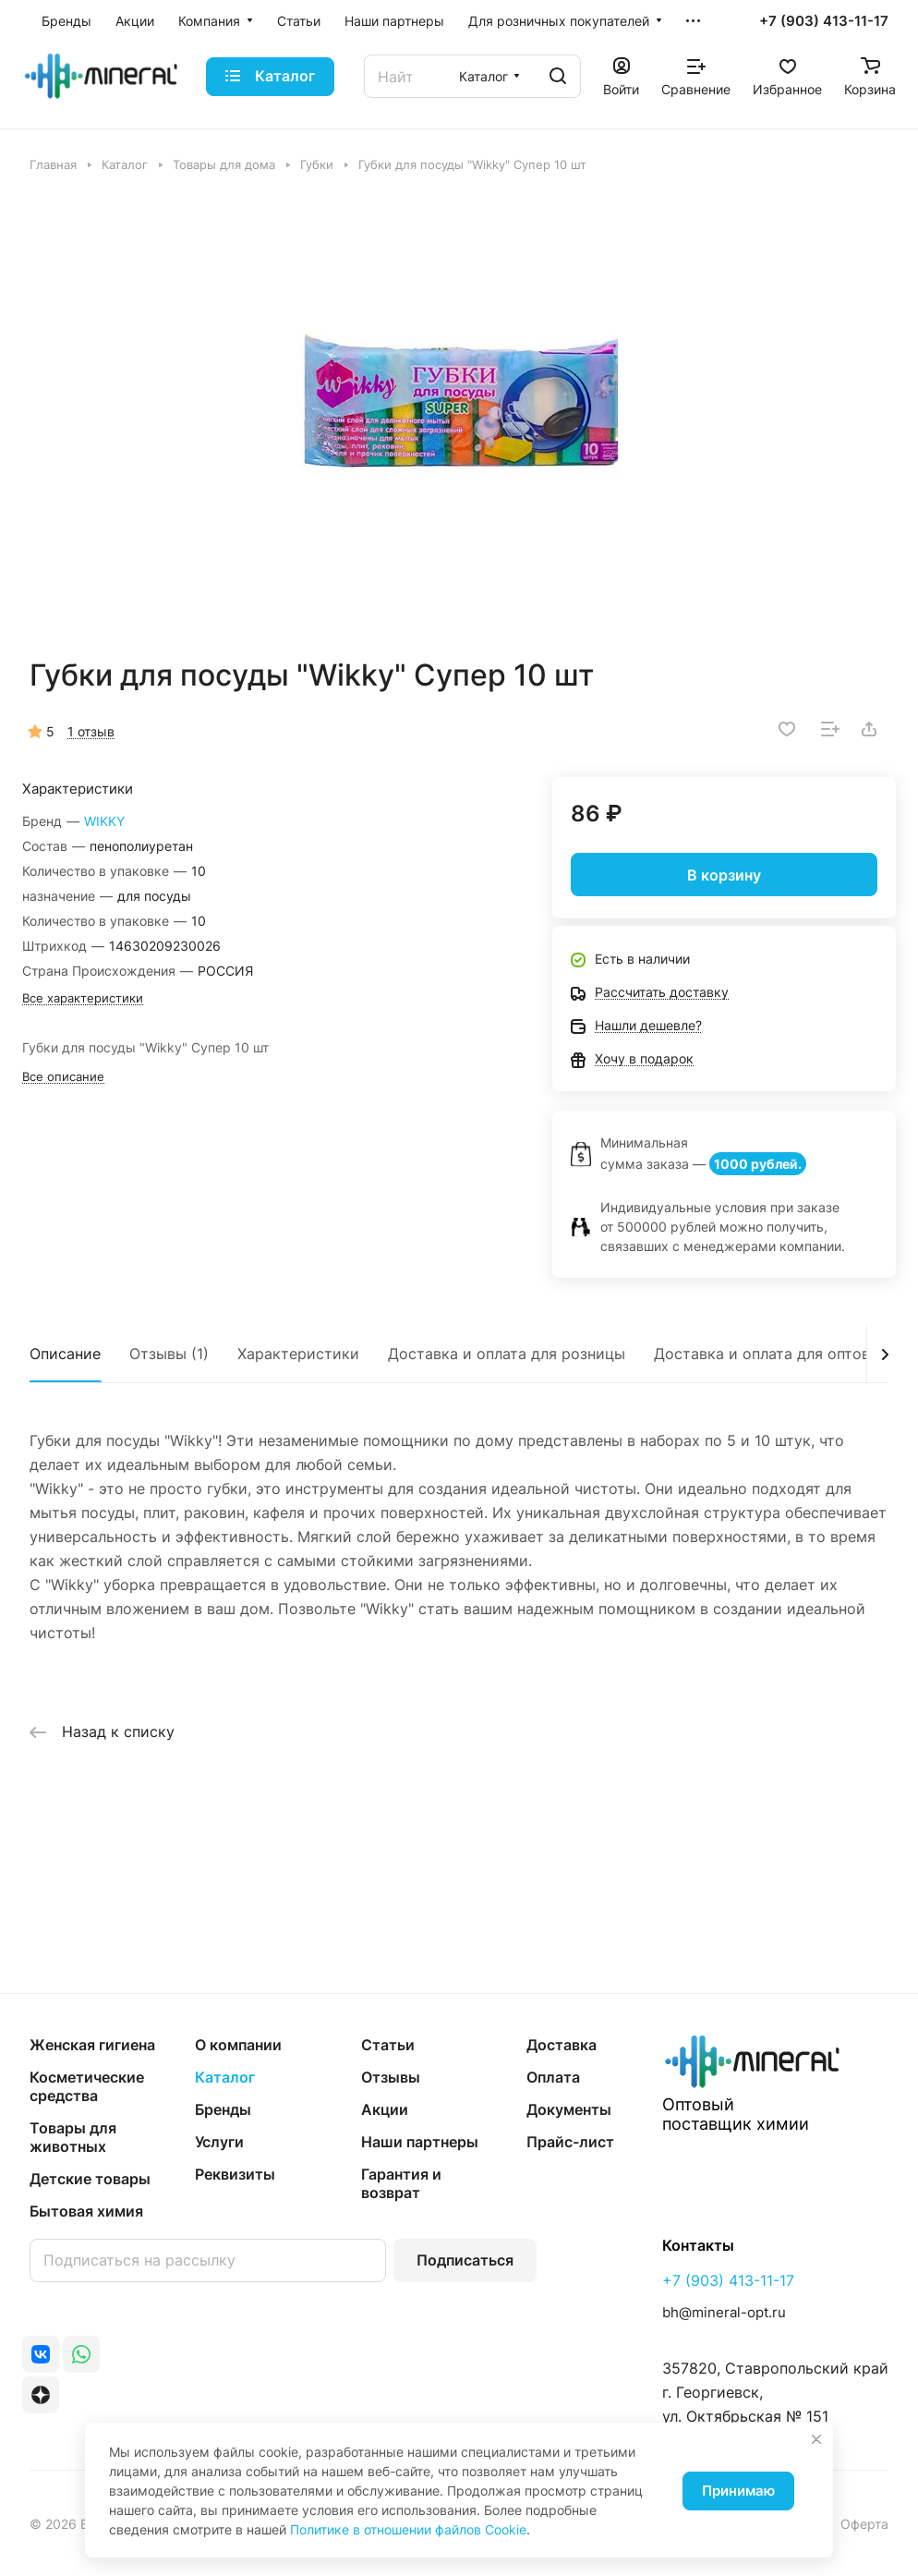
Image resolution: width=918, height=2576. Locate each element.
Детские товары (90, 2178)
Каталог (225, 2077)
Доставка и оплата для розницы (506, 1353)
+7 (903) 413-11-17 (823, 21)
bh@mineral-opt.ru (724, 2312)
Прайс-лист (570, 2141)
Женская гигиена (92, 2044)
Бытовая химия (86, 2211)
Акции (384, 2109)
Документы (568, 2109)
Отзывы (390, 2077)
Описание (65, 1353)
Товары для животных (73, 2137)
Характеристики (298, 1353)
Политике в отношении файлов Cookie (408, 2529)
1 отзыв (91, 731)
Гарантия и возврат (401, 2183)
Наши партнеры (419, 2141)
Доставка (561, 2044)
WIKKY (104, 821)
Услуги (219, 2141)
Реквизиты (235, 2174)
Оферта (864, 2524)
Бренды (223, 2109)
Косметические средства (87, 2086)
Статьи (388, 2044)
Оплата (553, 2077)
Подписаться (465, 2260)
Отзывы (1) (169, 1353)
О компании (238, 2044)
